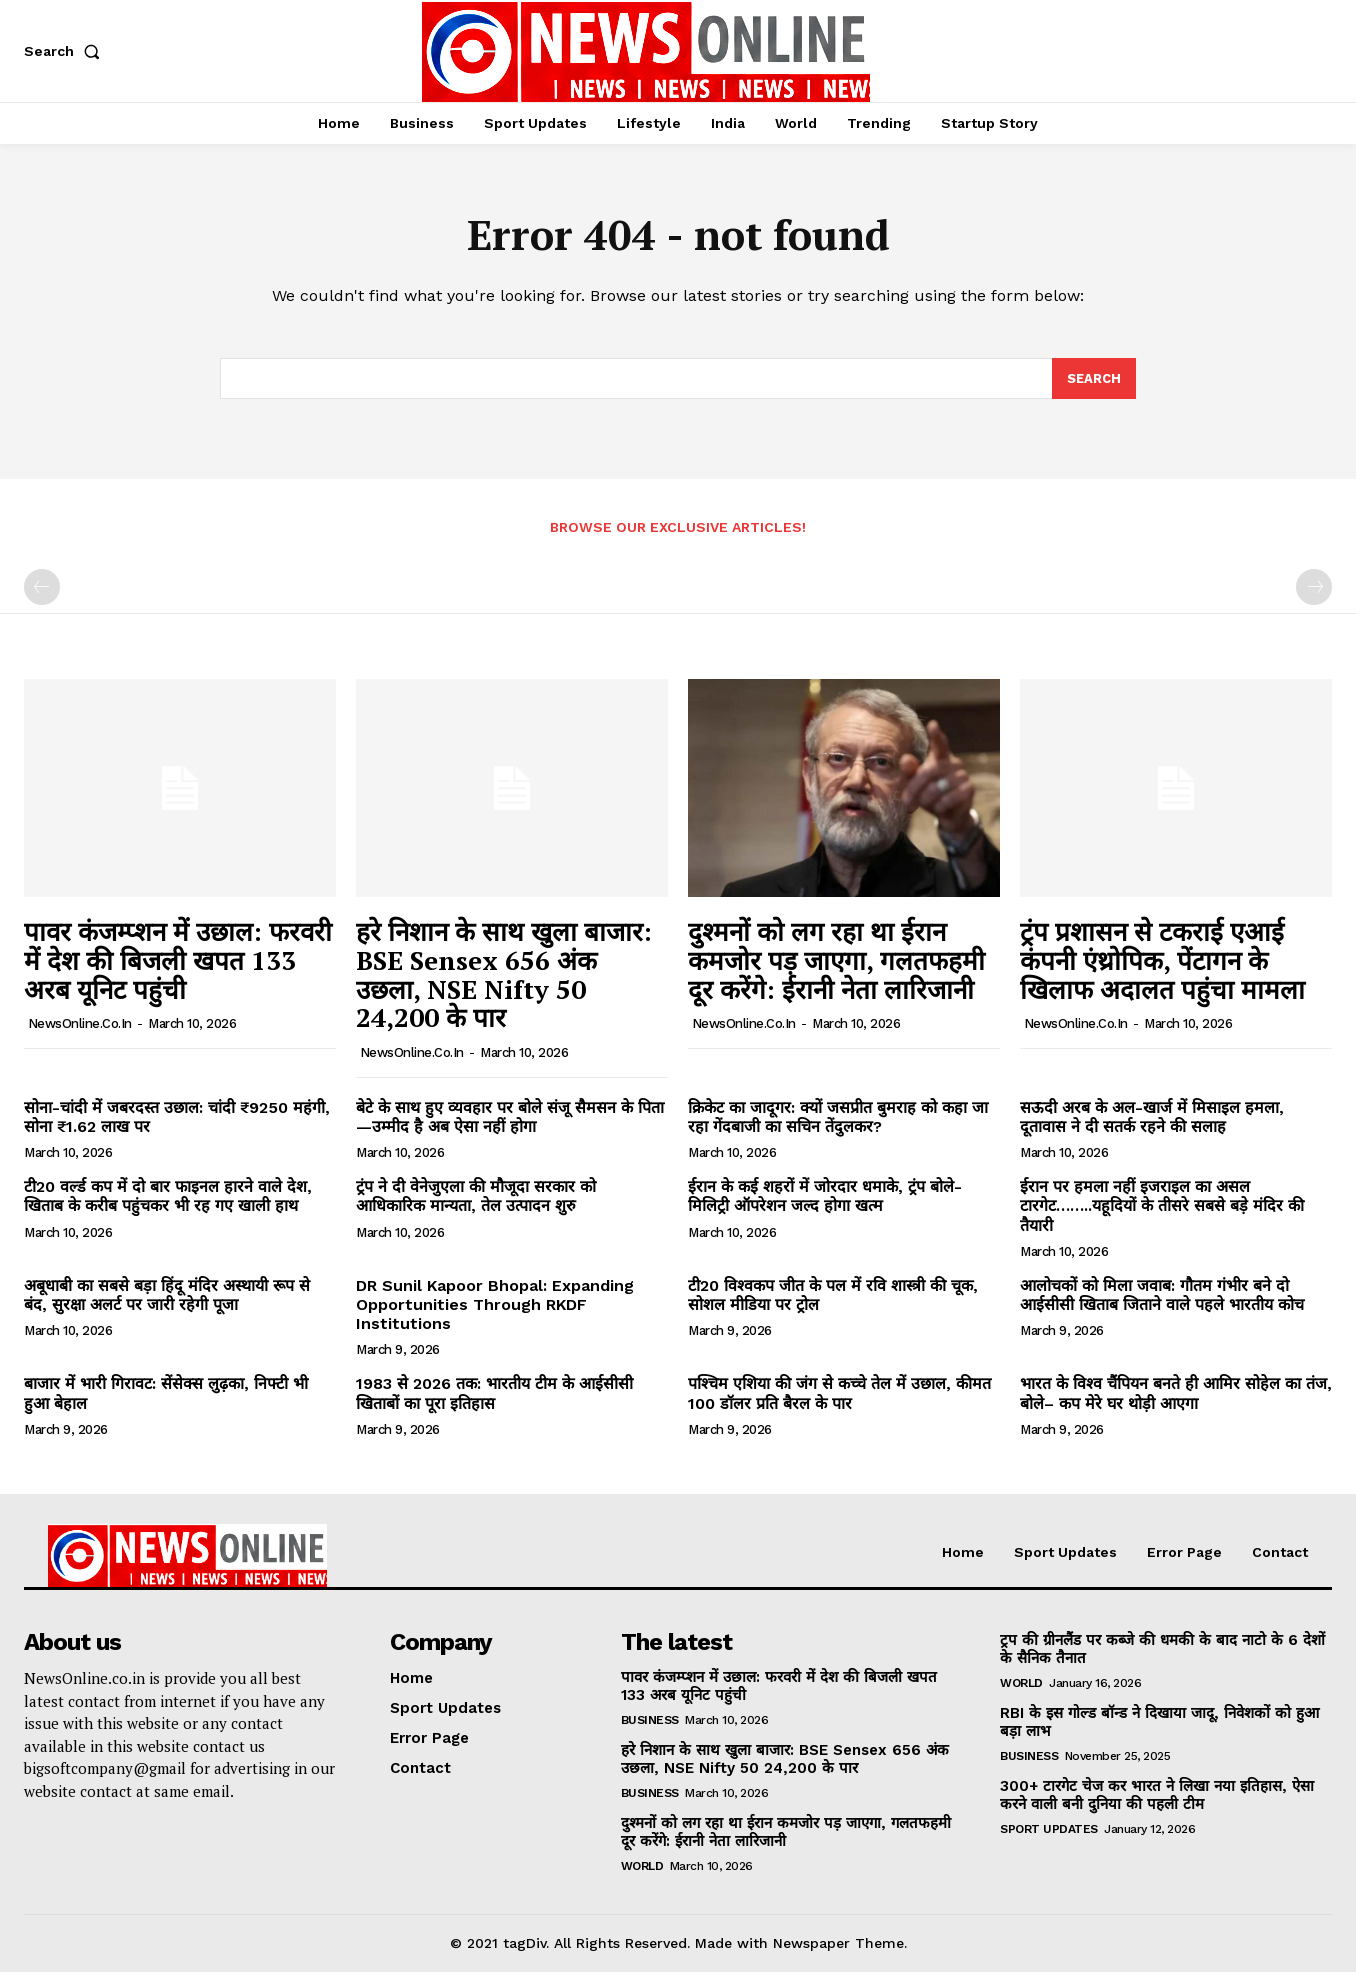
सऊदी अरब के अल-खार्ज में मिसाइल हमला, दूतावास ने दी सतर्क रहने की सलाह (1152, 1117)
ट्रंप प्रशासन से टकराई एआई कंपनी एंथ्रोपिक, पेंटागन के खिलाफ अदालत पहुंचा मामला (1162, 960)
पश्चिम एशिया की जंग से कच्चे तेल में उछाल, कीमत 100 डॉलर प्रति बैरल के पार (839, 1394)
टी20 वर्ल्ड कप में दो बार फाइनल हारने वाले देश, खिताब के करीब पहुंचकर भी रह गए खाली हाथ (168, 1197)
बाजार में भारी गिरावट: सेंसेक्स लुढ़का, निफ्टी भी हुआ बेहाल (166, 1394)
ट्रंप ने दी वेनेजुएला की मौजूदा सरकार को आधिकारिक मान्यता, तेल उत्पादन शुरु (476, 1197)
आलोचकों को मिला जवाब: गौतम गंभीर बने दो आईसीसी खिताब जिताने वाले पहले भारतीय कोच (1162, 1295)
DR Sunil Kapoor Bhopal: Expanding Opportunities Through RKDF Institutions (495, 1304)
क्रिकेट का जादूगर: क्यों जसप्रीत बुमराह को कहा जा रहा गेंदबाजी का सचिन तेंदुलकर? (838, 1117)
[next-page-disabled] (1314, 588)
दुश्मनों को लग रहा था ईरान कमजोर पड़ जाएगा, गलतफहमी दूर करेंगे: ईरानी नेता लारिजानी (836, 960)
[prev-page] (42, 588)
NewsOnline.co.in (80, 1024)
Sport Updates (1049, 1830)
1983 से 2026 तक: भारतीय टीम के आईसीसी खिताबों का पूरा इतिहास (494, 1394)
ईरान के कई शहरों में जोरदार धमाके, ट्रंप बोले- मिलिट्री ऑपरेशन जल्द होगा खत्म (825, 1197)
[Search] (1094, 379)
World (642, 1867)
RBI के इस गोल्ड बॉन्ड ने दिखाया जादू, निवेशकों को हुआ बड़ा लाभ (1159, 1723)
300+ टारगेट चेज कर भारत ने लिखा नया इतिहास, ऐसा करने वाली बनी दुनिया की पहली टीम (1157, 1796)
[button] (66, 51)
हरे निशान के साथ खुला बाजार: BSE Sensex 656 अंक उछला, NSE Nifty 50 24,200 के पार (504, 975)
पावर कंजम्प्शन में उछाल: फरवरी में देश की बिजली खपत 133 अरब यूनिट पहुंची (178, 960)
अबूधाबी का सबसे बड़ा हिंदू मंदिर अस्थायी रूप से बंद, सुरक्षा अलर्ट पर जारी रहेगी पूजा (167, 1295)
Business (650, 1721)
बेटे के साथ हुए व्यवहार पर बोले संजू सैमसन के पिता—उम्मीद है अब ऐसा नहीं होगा (510, 1117)
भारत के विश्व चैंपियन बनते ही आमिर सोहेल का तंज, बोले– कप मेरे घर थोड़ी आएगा (1176, 1394)
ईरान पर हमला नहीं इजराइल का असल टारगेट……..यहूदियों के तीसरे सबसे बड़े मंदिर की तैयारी (1162, 1206)
